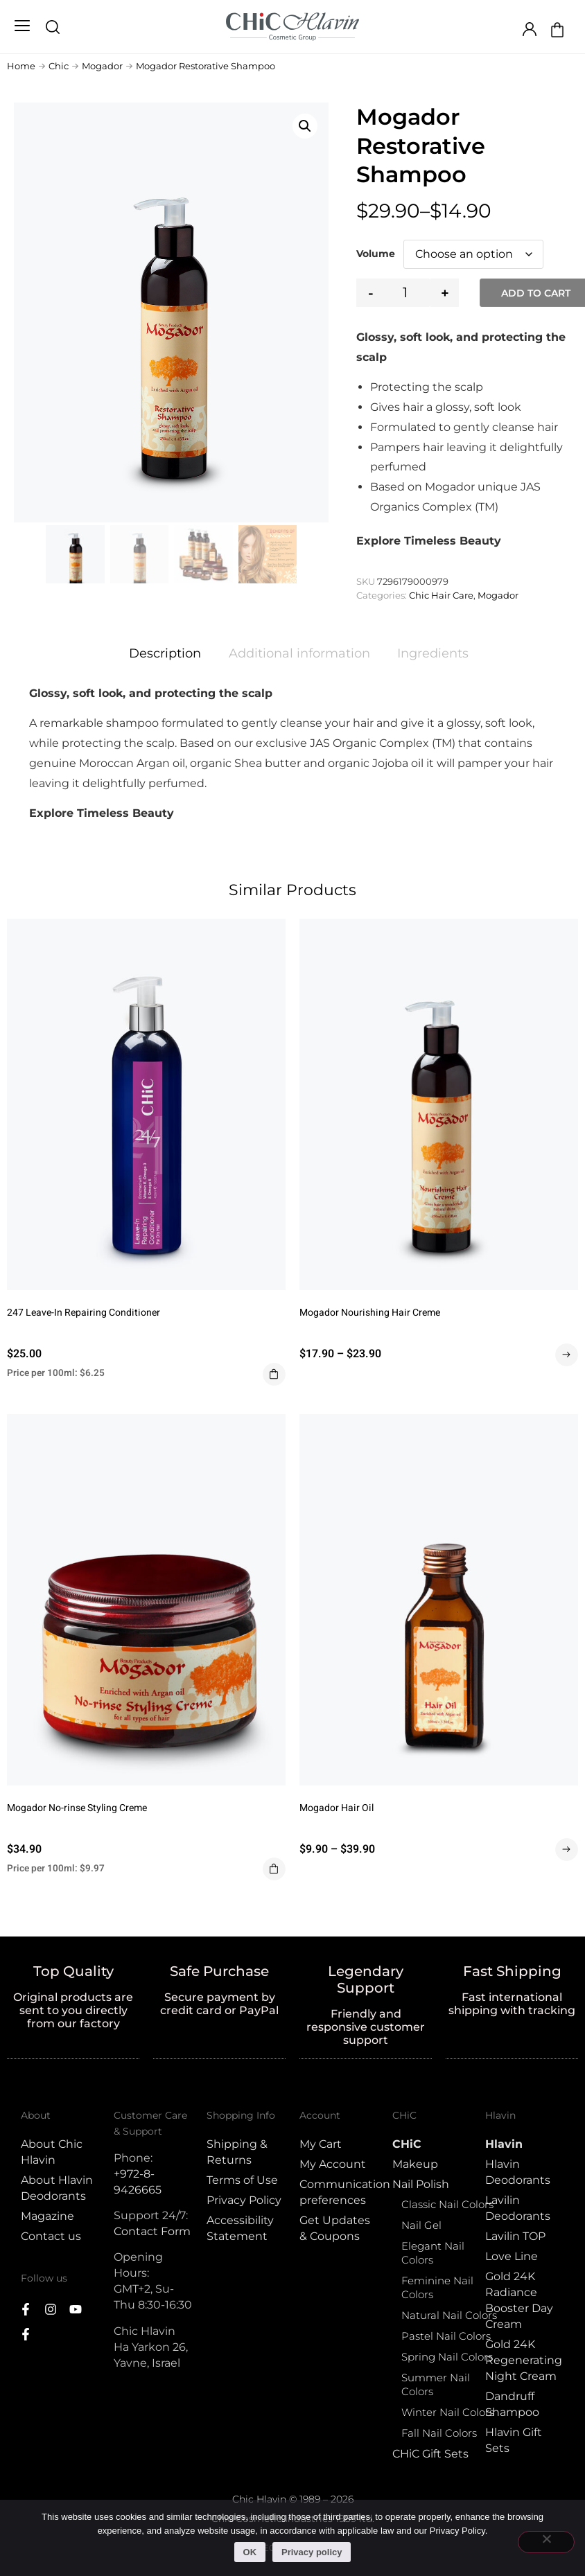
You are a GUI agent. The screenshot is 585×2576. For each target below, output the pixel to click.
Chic (59, 65)
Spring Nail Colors (447, 2356)
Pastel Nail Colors (446, 2336)
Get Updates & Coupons (334, 2228)
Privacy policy (311, 2552)
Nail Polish (420, 2184)
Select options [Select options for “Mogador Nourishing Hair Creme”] (566, 1354)
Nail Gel (421, 2225)
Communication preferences (338, 2192)
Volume (375, 253)
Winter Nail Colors (447, 2412)
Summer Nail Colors (435, 2384)
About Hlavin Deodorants (57, 2188)
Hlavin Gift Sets (513, 2440)
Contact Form (152, 2231)
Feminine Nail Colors (437, 2287)
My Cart (320, 2144)
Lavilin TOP (515, 2236)
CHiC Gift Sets (430, 2453)
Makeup (415, 2164)
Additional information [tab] (299, 653)
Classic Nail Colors (447, 2204)
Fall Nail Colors (439, 2433)
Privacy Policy (244, 2200)
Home (21, 65)
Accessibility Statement (240, 2228)
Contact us (51, 2236)
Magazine (47, 2216)
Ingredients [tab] (433, 653)
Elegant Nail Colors (432, 2252)
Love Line (511, 2256)
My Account (332, 2164)
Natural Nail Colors (449, 2315)
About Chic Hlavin (51, 2152)
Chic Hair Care (441, 595)
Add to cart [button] (274, 1374)
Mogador (102, 65)
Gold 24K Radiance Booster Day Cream (519, 2300)
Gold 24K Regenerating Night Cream (523, 2360)
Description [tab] (165, 653)
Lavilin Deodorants (517, 2208)
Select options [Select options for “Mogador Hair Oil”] (566, 1849)
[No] (546, 2542)
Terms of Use (242, 2180)
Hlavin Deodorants (517, 2172)
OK (250, 2552)
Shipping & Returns (237, 2152)
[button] (21, 27)
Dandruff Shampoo (512, 2404)
